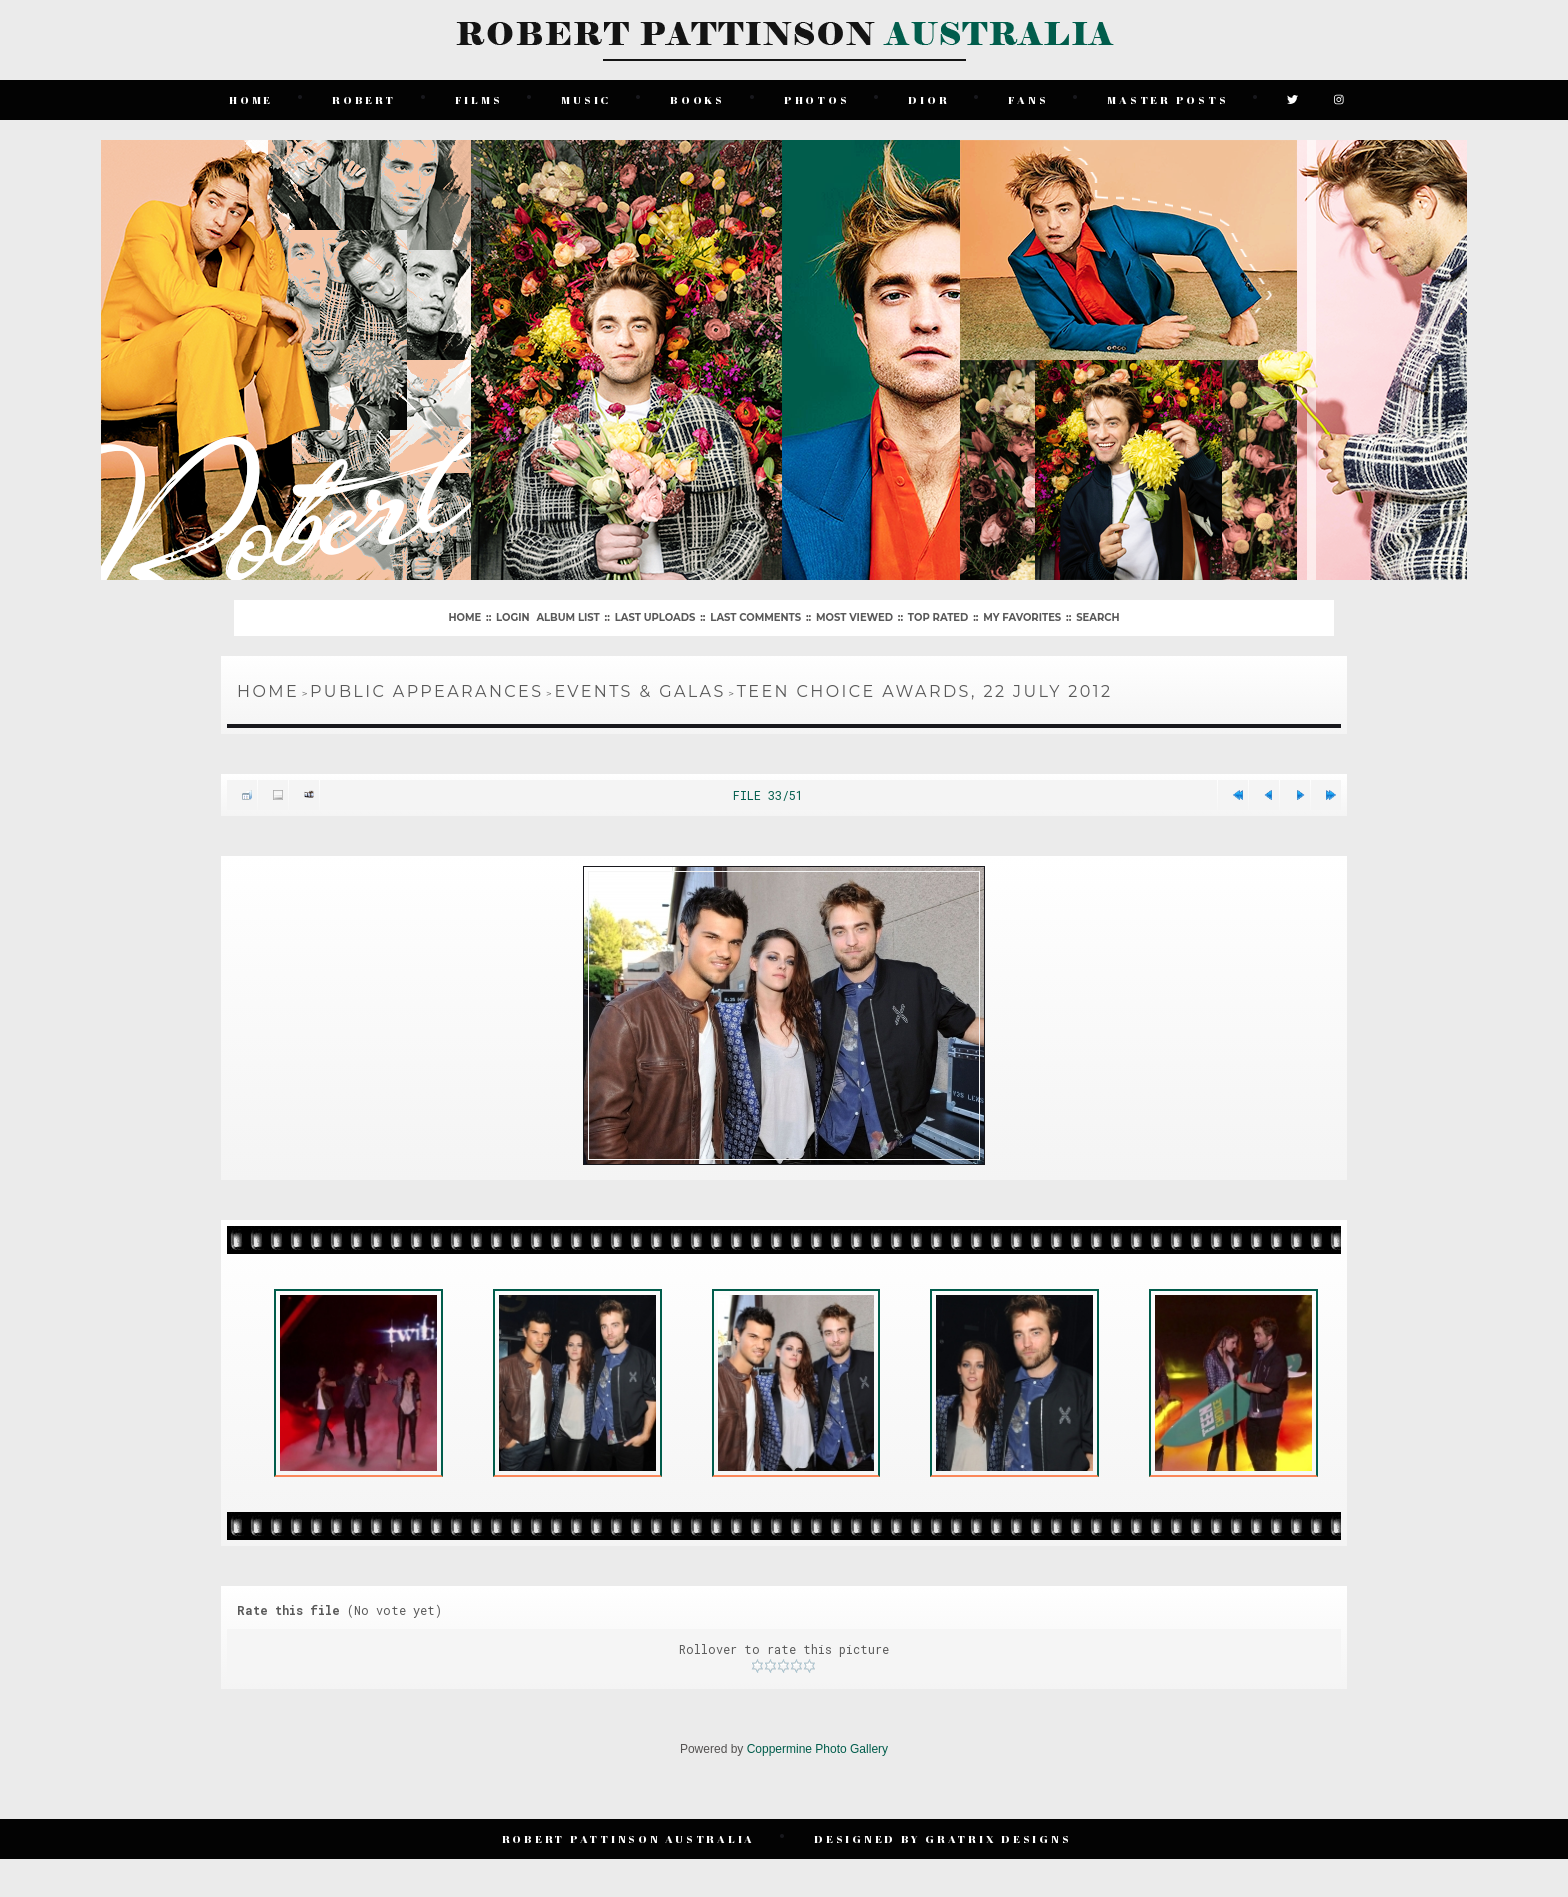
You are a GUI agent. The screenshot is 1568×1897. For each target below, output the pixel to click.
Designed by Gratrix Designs (942, 1838)
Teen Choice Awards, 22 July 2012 (925, 691)
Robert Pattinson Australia (629, 1838)
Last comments (755, 617)
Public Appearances (426, 691)
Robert (364, 99)
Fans (1028, 99)
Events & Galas (639, 691)
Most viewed (854, 617)
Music (586, 99)
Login (512, 617)
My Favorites (1022, 617)
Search (1097, 617)
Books (697, 99)
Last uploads (655, 617)
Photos (817, 99)
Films (479, 99)
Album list (567, 617)
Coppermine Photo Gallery (817, 1749)
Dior (928, 99)
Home (251, 99)
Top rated (938, 617)
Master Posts (1167, 99)
